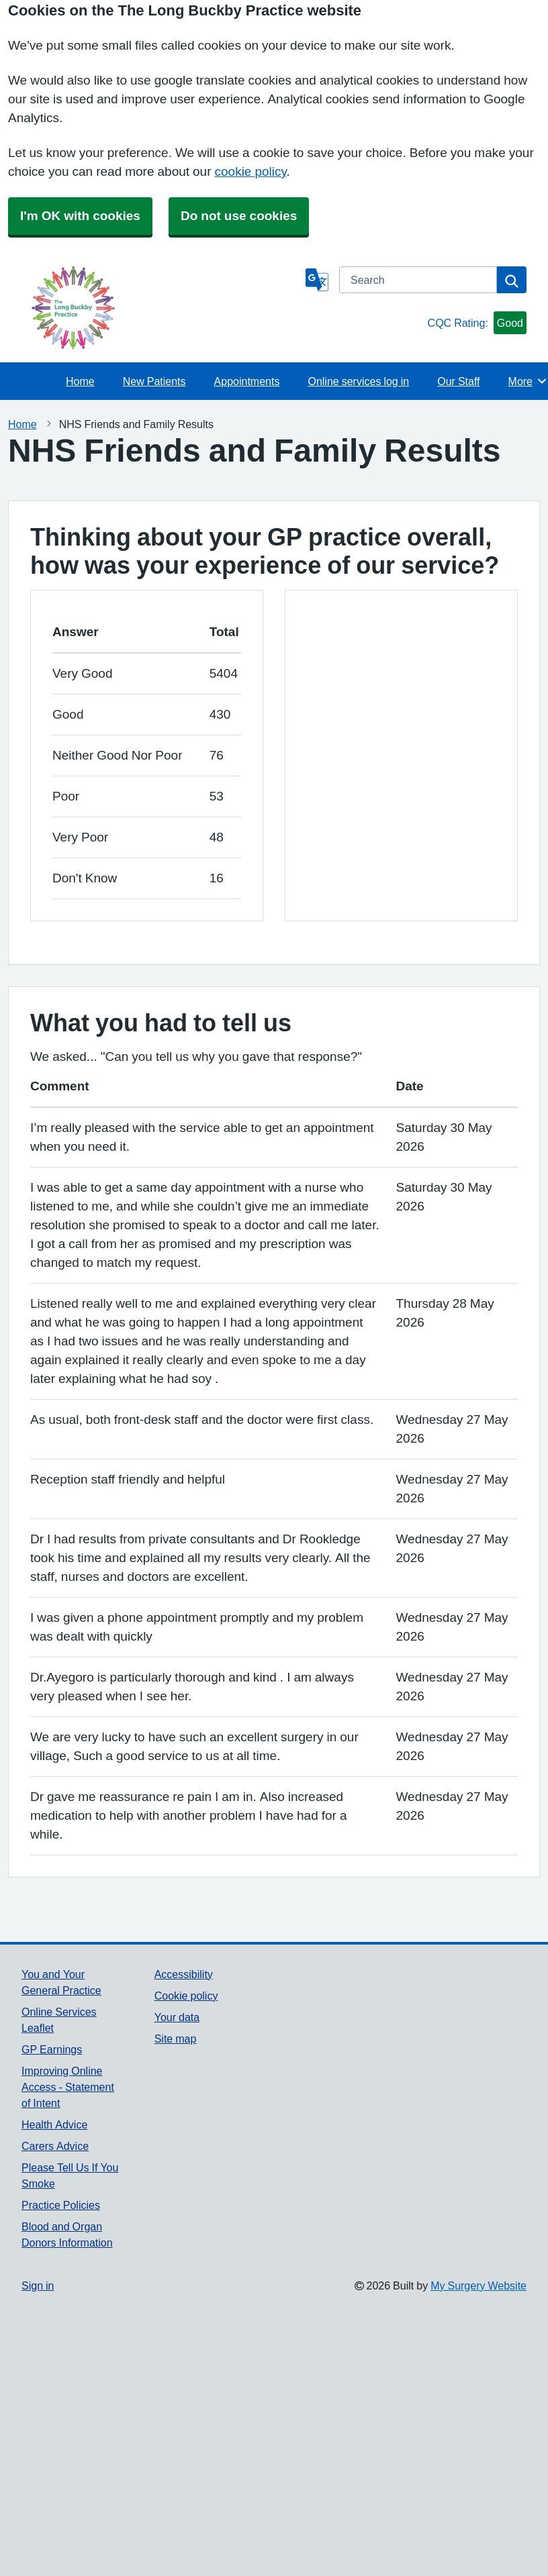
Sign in (37, 2285)
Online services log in (358, 381)
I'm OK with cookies (80, 215)
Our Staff (458, 381)
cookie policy (251, 171)
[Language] (317, 279)
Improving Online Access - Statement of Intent (67, 2086)
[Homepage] (160, 307)
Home (80, 381)
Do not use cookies (239, 215)
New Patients (154, 381)
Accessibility (183, 1974)
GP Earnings (51, 2049)
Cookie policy (186, 1995)
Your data (176, 2017)
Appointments (247, 381)
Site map (175, 2038)
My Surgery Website (478, 2285)
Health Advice (54, 2124)
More (528, 381)
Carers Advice (55, 2146)
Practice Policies (60, 2205)
